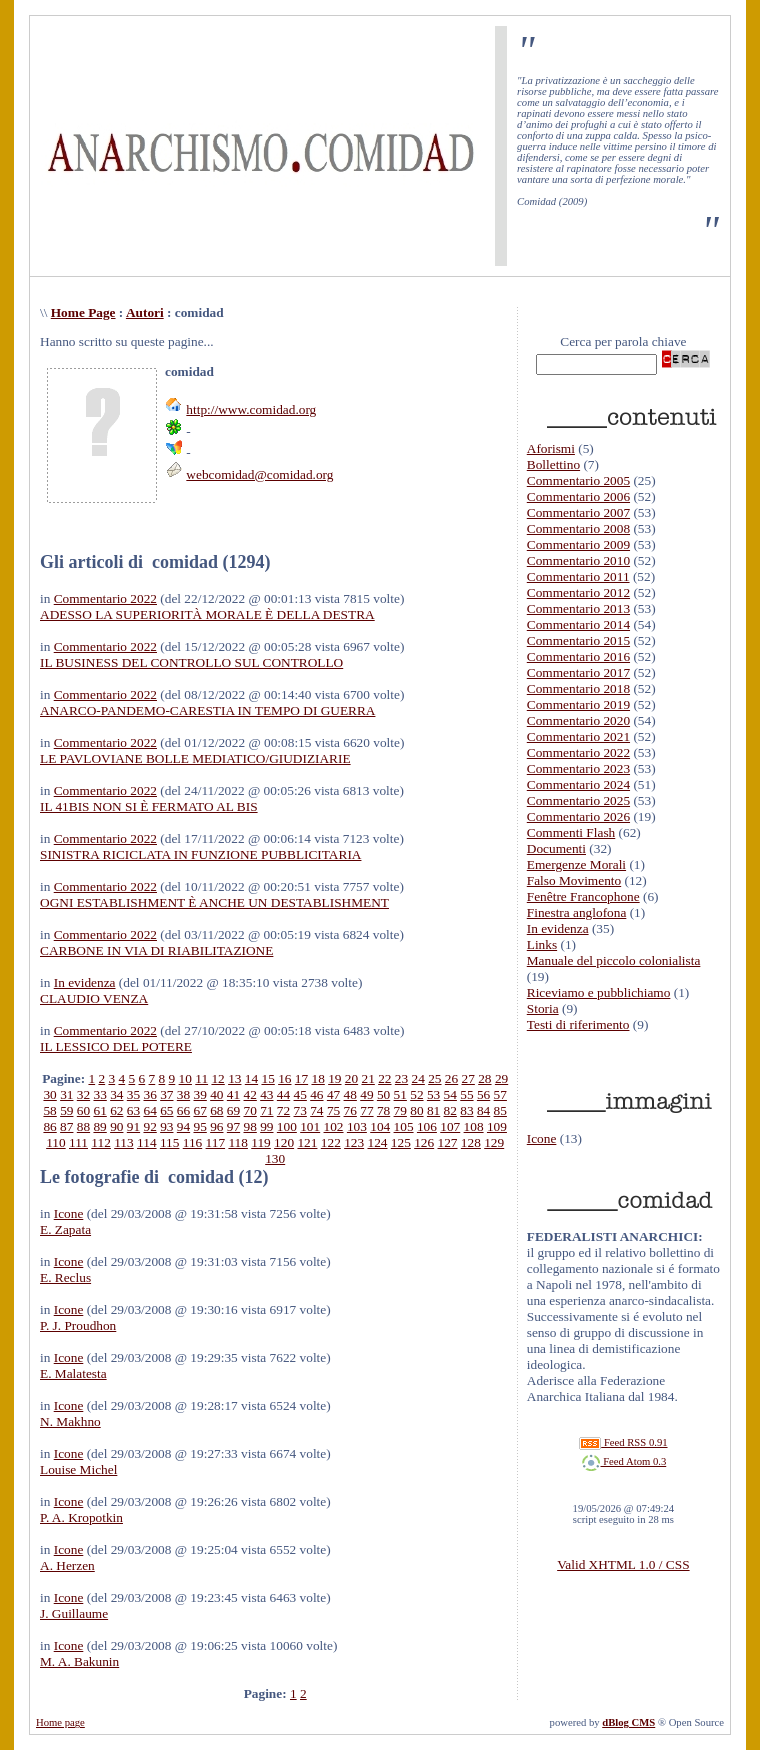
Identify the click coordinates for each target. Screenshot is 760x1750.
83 (466, 1110)
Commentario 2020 (578, 720)
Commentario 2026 (578, 816)
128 (471, 1142)
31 (66, 1094)
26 (451, 1078)
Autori (145, 312)
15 (267, 1078)
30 (49, 1094)
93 (166, 1126)
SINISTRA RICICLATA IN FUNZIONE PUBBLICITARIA (200, 854)
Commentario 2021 (578, 736)
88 (83, 1126)
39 (200, 1094)
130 (275, 1158)
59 (66, 1110)
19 (334, 1078)
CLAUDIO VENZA (94, 998)
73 (300, 1110)
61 (99, 1110)
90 (116, 1126)
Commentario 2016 (578, 656)
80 (416, 1110)
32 (83, 1094)
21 (368, 1078)
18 (317, 1078)
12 (217, 1078)
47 (333, 1094)
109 (497, 1126)
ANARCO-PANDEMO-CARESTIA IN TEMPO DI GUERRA (207, 710)
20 (351, 1078)
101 (310, 1126)
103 (357, 1126)
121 (307, 1142)
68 (216, 1110)
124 (377, 1142)
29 (501, 1078)
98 (250, 1126)
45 (300, 1094)
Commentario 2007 (578, 512)
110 (56, 1142)
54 (450, 1094)
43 (266, 1094)
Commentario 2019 (578, 704)
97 (233, 1126)
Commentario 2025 (578, 800)
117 (216, 1142)
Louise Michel (78, 1469)
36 (149, 1094)
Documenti (556, 848)
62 (116, 1110)
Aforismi (551, 448)
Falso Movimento (574, 880)
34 (116, 1094)
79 (400, 1110)
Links (542, 944)
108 (474, 1126)
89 (99, 1126)
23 (401, 1078)
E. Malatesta (73, 1373)
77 (366, 1110)
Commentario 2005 (578, 480)
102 (334, 1126)
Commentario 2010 (578, 560)
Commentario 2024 (578, 784)
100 (287, 1126)
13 (234, 1078)
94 (183, 1126)
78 (383, 1110)
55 (466, 1094)
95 (199, 1126)
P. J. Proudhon (78, 1325)
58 (49, 1110)
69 (233, 1110)
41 (233, 1094)
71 (266, 1110)
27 (468, 1078)
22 (384, 1078)
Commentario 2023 (578, 768)
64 (149, 1110)
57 (500, 1094)
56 (483, 1094)
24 (418, 1078)
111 (78, 1142)
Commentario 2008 (578, 528)
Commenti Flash (571, 832)
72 (283, 1110)
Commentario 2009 (578, 544)
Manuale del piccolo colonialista (614, 960)
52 (416, 1094)
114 (147, 1142)
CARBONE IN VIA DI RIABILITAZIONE (156, 950)
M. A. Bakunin (79, 1661)
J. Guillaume (74, 1613)
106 (427, 1126)
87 (66, 1126)
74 (316, 1110)
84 (483, 1110)
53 (433, 1094)
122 (331, 1142)
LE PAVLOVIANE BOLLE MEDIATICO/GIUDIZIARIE (195, 758)
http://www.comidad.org (251, 409)
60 (83, 1110)
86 (49, 1126)
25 (434, 1078)
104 (380, 1126)
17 (301, 1078)
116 (193, 1142)
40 (216, 1094)
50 (383, 1094)
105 (404, 1126)
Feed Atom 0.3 (624, 1461)
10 (185, 1078)
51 (400, 1094)
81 (433, 1110)
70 (250, 1110)
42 (250, 1094)
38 (183, 1094)
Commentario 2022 (105, 598)
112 (101, 1142)
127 (448, 1142)
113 (124, 1142)
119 (261, 1142)
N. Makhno (70, 1421)
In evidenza (85, 982)
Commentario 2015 (578, 640)
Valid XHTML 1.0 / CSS (623, 1564)
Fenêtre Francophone (583, 896)
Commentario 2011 (578, 576)
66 (183, 1110)
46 (316, 1094)
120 (284, 1142)
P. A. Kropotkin (81, 1517)
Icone (69, 1213)
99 (266, 1126)
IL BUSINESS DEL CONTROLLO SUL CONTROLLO (191, 662)
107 (450, 1126)
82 (450, 1110)
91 (133, 1126)
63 (133, 1110)
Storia (543, 1008)
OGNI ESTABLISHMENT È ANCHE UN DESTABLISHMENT (214, 902)
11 (201, 1078)
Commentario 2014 (578, 624)
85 (500, 1110)
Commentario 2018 (578, 688)
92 (149, 1126)
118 (238, 1142)
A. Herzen (67, 1565)
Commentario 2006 (578, 496)
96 (216, 1126)
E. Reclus (65, 1277)
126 (424, 1142)
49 (366, 1094)
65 (166, 1110)
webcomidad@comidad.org (259, 474)
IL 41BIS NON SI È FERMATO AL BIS (149, 806)
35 (133, 1094)
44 (283, 1094)
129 (494, 1142)
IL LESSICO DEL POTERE (116, 1046)
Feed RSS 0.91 (623, 1442)
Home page (60, 1722)
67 (200, 1110)
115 (170, 1142)
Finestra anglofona (577, 912)
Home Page (83, 312)
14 (251, 1078)
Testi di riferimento (578, 1024)
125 (401, 1142)
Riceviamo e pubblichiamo (599, 992)
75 (333, 1110)
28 (484, 1078)
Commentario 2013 (578, 608)
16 (284, 1078)
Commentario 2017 (578, 672)
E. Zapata (65, 1229)
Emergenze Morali (576, 864)
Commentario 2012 (578, 592)
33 (99, 1094)
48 (350, 1094)
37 (166, 1094)
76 (350, 1110)
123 (354, 1142)
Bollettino (553, 464)
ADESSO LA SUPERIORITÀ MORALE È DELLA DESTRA (207, 614)
